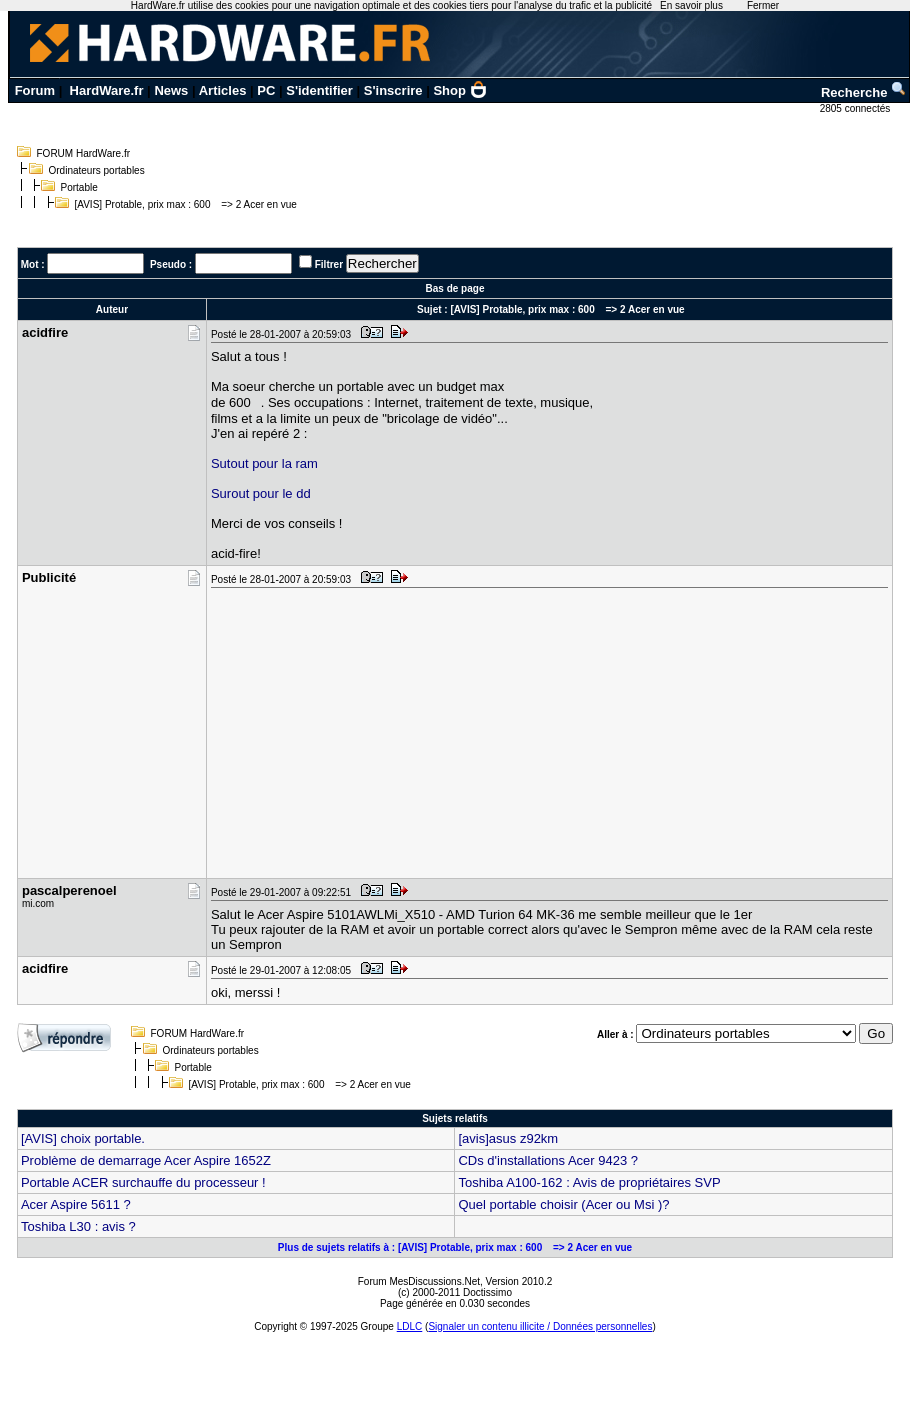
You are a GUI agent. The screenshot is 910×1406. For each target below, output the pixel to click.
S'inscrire (393, 90)
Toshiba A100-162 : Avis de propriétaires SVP (589, 1182)
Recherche (864, 92)
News (171, 90)
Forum (35, 90)
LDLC (410, 1326)
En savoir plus (691, 5)
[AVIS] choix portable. (83, 1138)
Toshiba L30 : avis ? (78, 1226)
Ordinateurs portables (97, 170)
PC (266, 90)
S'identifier (319, 90)
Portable (79, 187)
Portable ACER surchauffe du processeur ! (143, 1182)
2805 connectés (856, 108)
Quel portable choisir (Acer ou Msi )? (563, 1204)
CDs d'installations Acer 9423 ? (548, 1160)
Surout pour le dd (261, 493)
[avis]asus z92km (508, 1138)
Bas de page (455, 288)
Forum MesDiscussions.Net (419, 1281)
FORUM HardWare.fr (84, 153)
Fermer (763, 5)
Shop (460, 90)
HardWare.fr (107, 90)
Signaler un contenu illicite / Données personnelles (540, 1326)
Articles (223, 90)
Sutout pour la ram (264, 463)
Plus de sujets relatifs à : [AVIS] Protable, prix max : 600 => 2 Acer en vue (455, 1247)
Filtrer (329, 264)
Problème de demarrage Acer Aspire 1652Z (146, 1160)
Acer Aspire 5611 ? (76, 1204)
